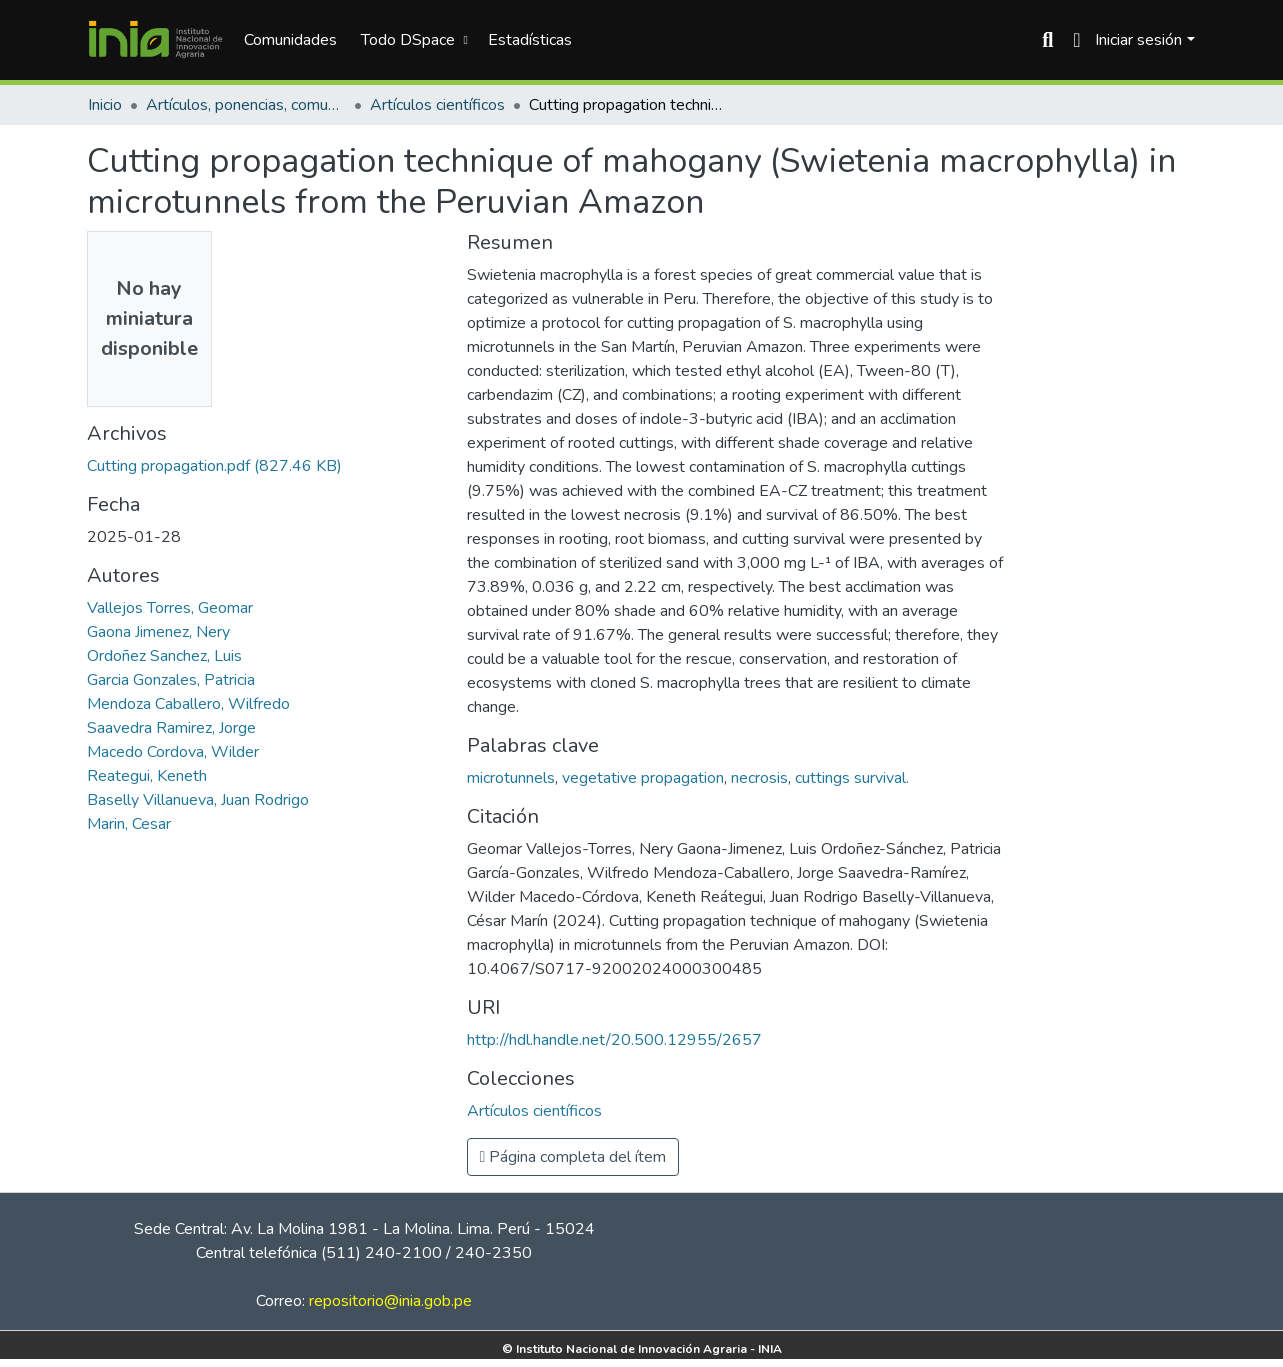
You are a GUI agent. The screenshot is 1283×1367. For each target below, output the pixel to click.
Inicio (105, 105)
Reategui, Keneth (147, 776)
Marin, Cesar (129, 824)
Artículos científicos (437, 105)
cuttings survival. (852, 778)
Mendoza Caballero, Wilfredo (188, 704)
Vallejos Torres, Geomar (170, 608)
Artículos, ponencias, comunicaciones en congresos (246, 105)
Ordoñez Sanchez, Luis (164, 656)
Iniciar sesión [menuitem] (1138, 40)
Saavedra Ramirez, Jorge (171, 728)
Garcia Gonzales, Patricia (171, 680)
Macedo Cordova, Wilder (173, 752)
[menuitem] (412, 40)
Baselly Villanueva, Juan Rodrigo (198, 800)
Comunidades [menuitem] (290, 40)
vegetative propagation (643, 778)
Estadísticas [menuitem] (530, 40)
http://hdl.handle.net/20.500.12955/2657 (614, 1040)
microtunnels (511, 778)
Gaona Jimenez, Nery (158, 632)
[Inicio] (156, 40)
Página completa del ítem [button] (573, 1157)
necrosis (759, 778)
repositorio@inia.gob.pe (390, 1301)
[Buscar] (1047, 40)
